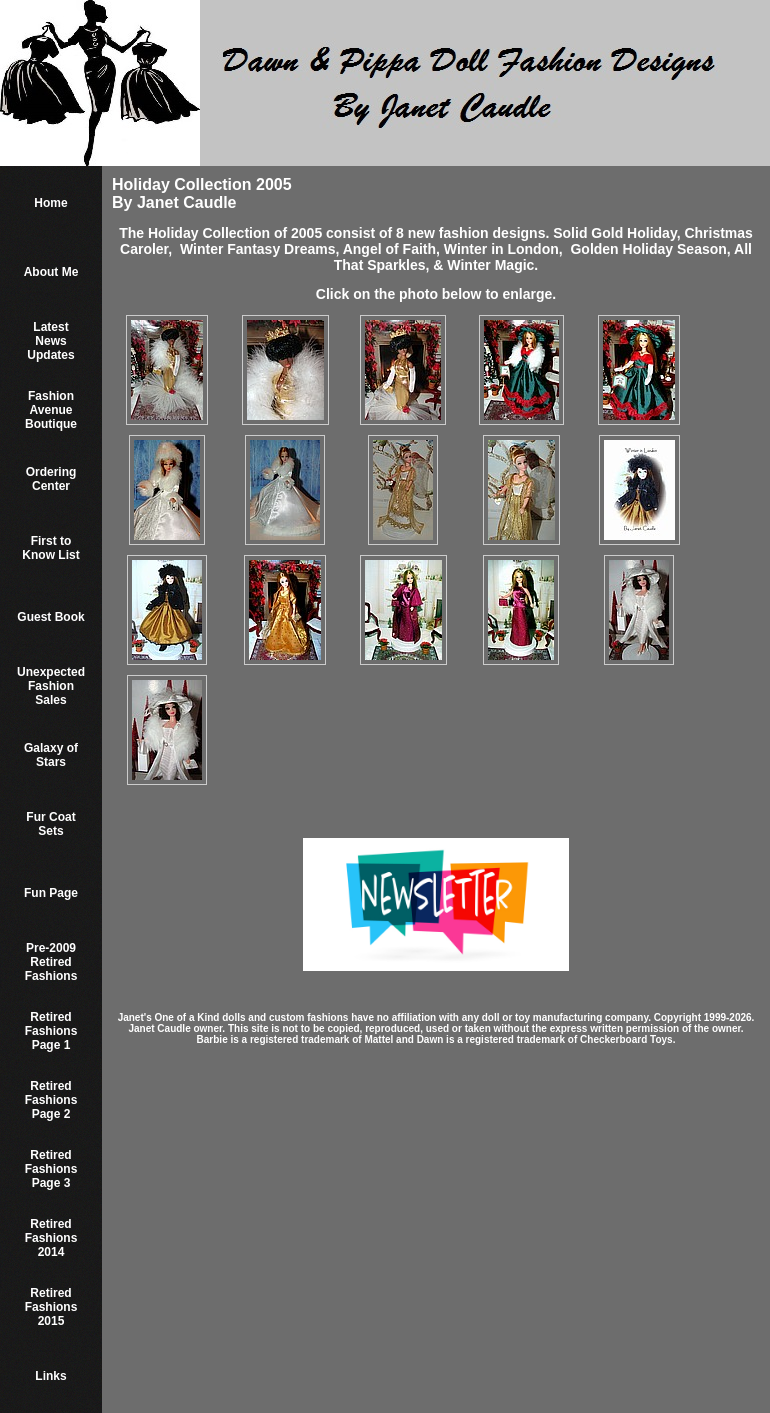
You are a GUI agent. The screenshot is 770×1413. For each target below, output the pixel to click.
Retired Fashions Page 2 (51, 1100)
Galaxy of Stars (51, 755)
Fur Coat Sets (50, 824)
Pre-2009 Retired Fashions (51, 962)
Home (50, 203)
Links (50, 1376)
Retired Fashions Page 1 (51, 1031)
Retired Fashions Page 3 (51, 1169)
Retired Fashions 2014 (51, 1238)
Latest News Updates (50, 341)
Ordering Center (51, 479)
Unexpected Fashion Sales (51, 686)
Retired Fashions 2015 (51, 1307)
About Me (51, 272)
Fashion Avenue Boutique (51, 410)
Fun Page (51, 893)
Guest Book (50, 617)
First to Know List (50, 548)
